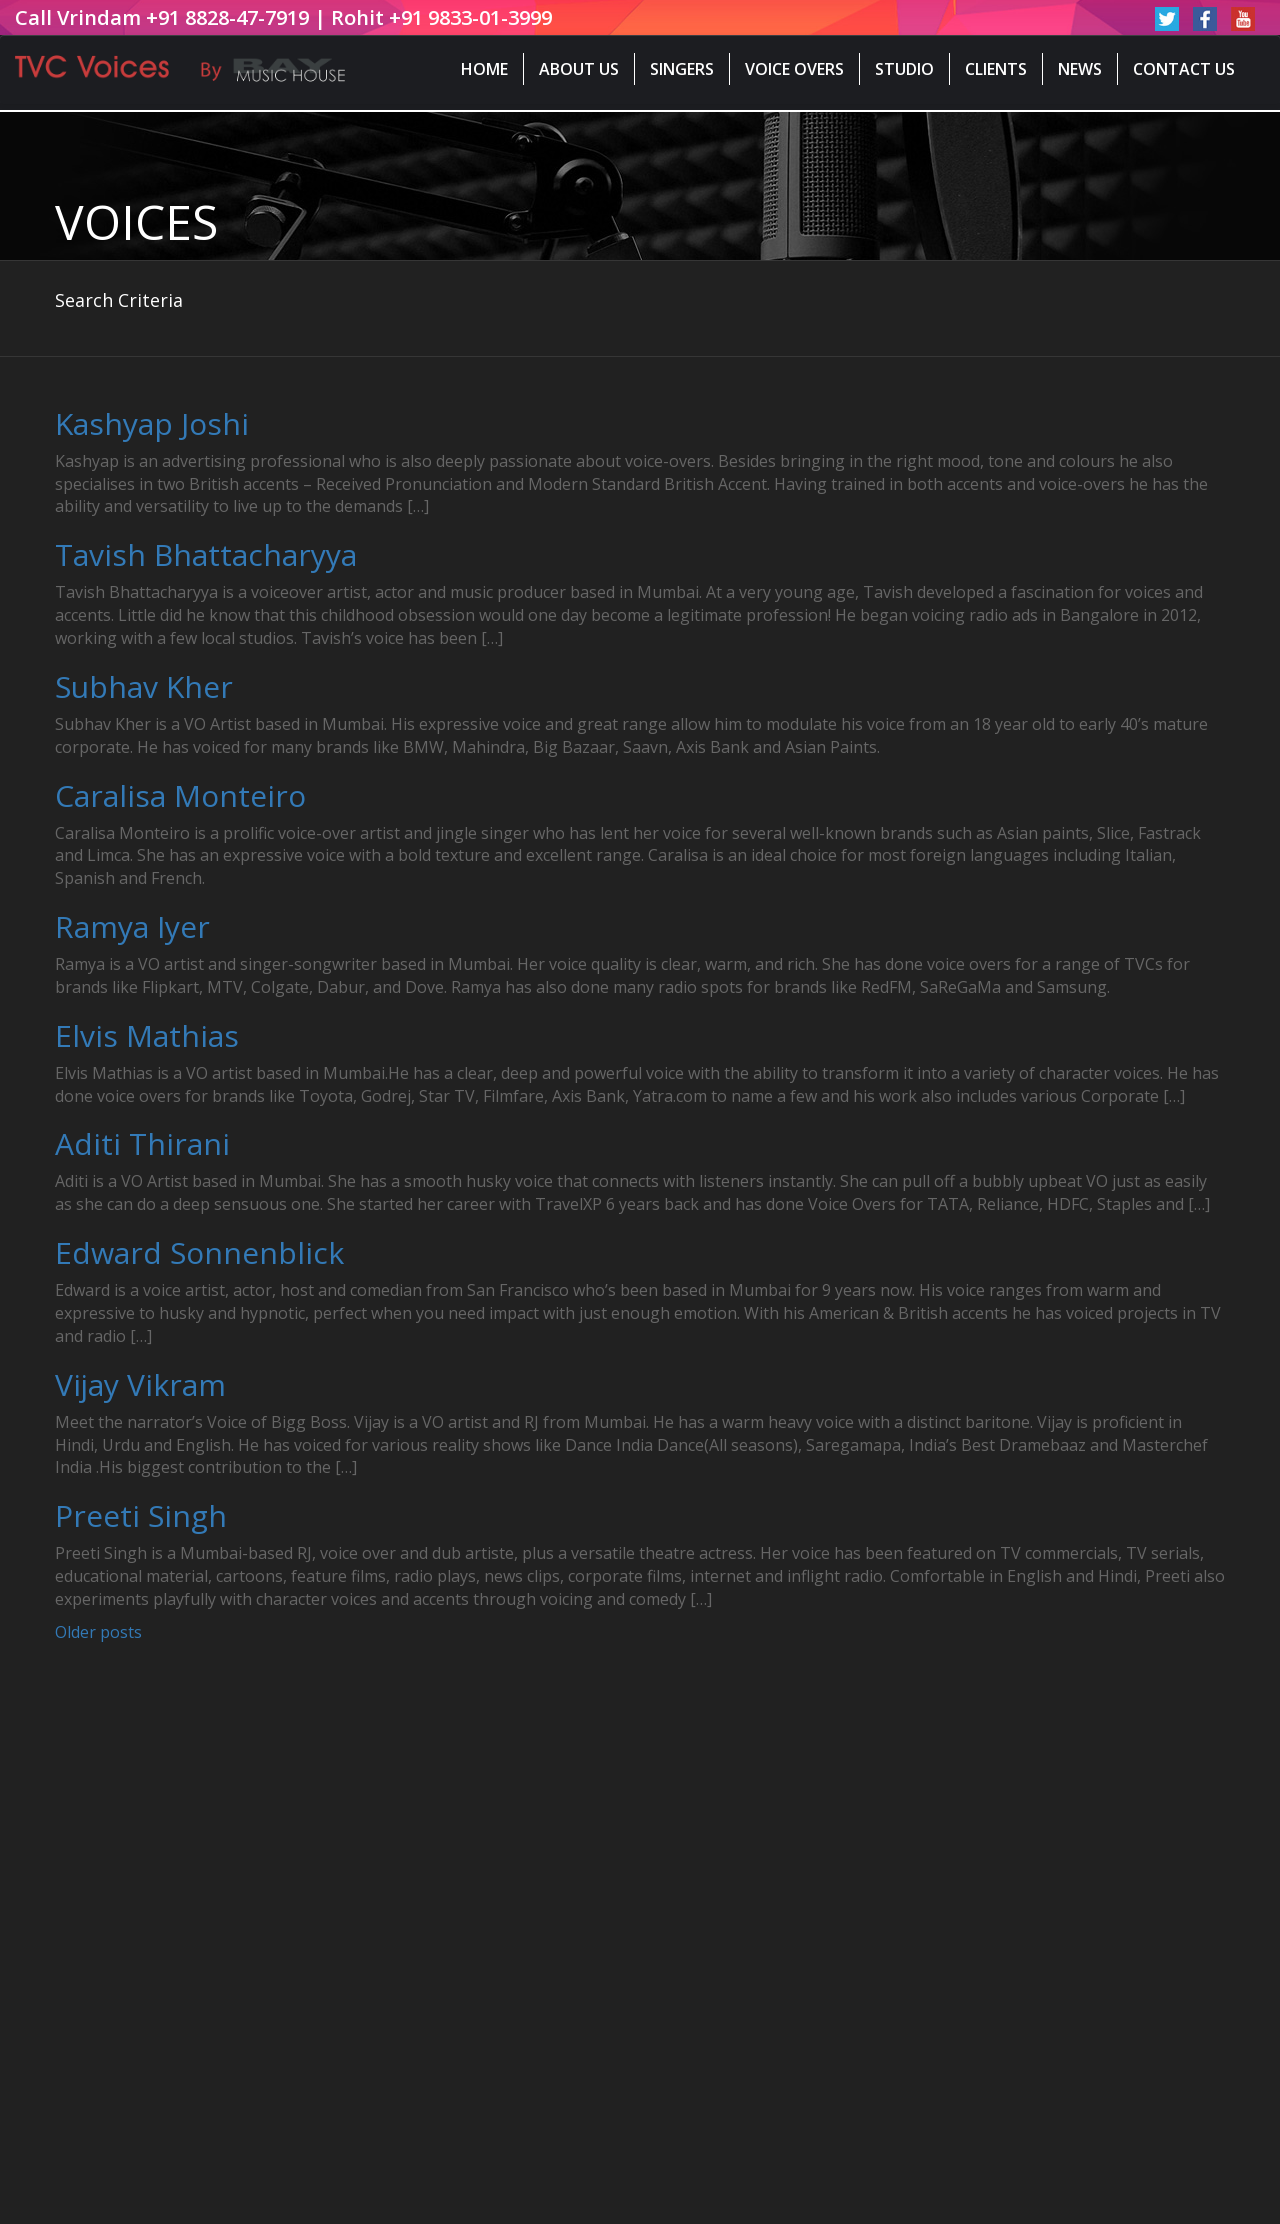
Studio (904, 69)
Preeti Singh (141, 1515)
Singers (682, 69)
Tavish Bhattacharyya (206, 554)
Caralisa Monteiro (180, 795)
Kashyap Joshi (152, 423)
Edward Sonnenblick (199, 1252)
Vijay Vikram (140, 1384)
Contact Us (1184, 69)
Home (484, 69)
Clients (996, 69)
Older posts (98, 1632)
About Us (579, 69)
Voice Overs (794, 69)
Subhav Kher (144, 686)
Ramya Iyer (132, 926)
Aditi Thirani (142, 1143)
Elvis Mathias (147, 1035)
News (1080, 69)
